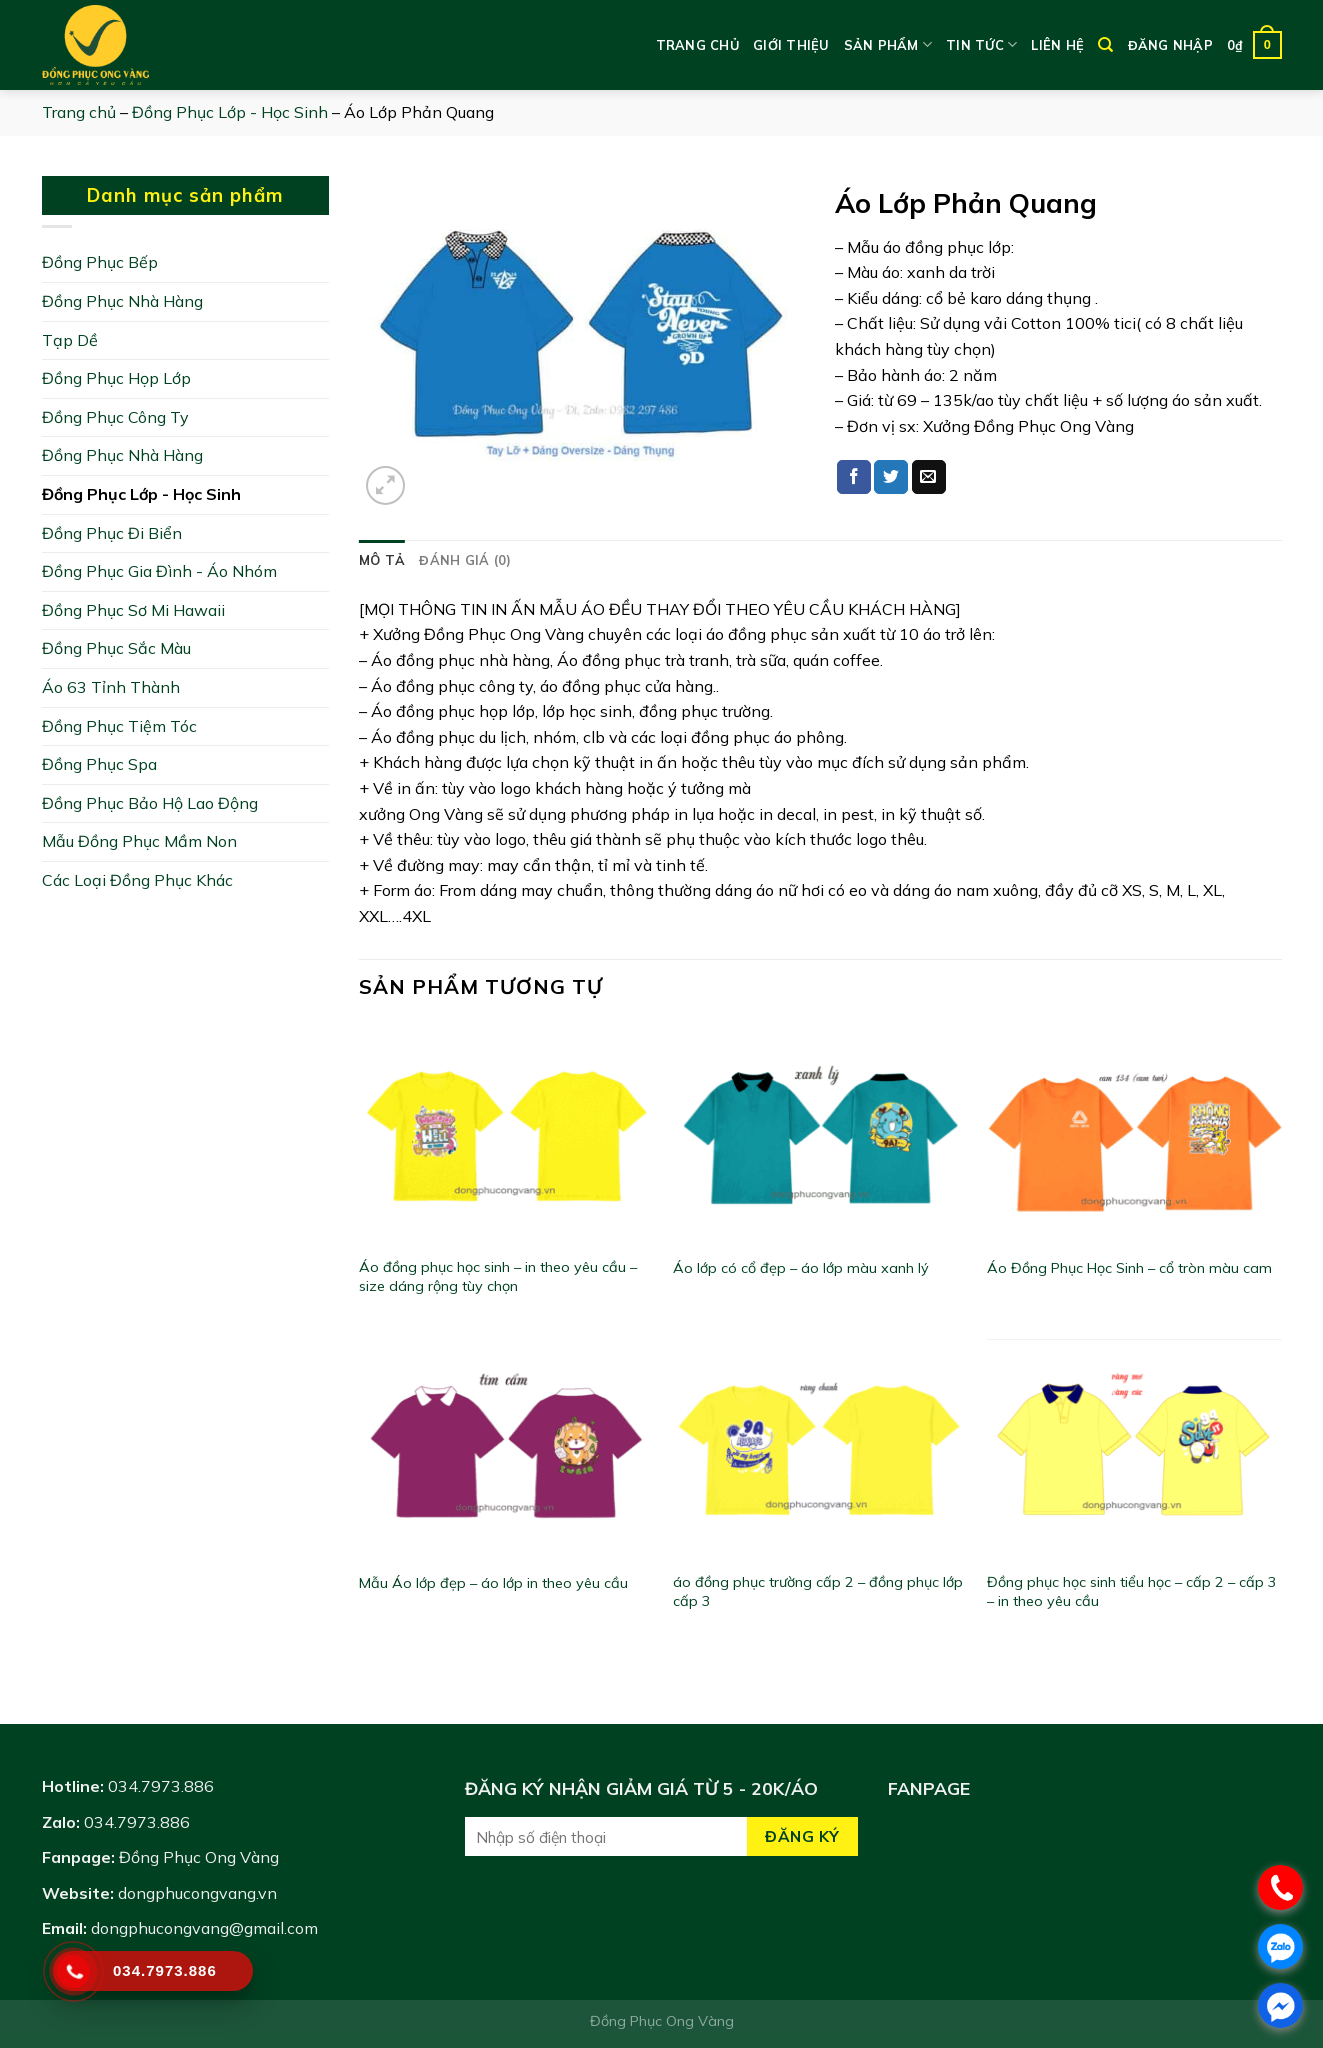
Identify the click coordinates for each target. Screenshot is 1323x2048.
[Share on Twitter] (891, 477)
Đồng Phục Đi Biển (112, 533)
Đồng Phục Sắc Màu (116, 648)
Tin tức (981, 44)
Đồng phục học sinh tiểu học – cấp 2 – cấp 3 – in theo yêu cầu (1132, 1591)
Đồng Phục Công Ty (115, 417)
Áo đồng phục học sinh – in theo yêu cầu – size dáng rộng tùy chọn (498, 1276)
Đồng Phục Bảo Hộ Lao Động (150, 803)
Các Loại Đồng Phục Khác (137, 880)
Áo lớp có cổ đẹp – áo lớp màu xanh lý (801, 1268)
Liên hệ (1057, 45)
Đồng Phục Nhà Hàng (122, 301)
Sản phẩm (888, 44)
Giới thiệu (791, 45)
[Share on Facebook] (854, 477)
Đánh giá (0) (465, 560)
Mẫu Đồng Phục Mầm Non (139, 841)
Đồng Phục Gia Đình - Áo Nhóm (159, 571)
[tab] (382, 560)
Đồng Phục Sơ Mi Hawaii (133, 610)
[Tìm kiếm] (1105, 45)
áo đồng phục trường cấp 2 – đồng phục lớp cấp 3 (818, 1591)
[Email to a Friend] (929, 477)
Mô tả (382, 560)
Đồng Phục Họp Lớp (116, 378)
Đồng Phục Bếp (100, 262)
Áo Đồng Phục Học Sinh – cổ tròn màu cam (1129, 1268)
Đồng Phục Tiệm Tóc (119, 726)
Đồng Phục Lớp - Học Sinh (230, 112)
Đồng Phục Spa (99, 764)
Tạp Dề (70, 340)
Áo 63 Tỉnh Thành (111, 687)
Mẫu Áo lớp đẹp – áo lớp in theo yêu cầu (493, 1583)
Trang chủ (697, 45)
